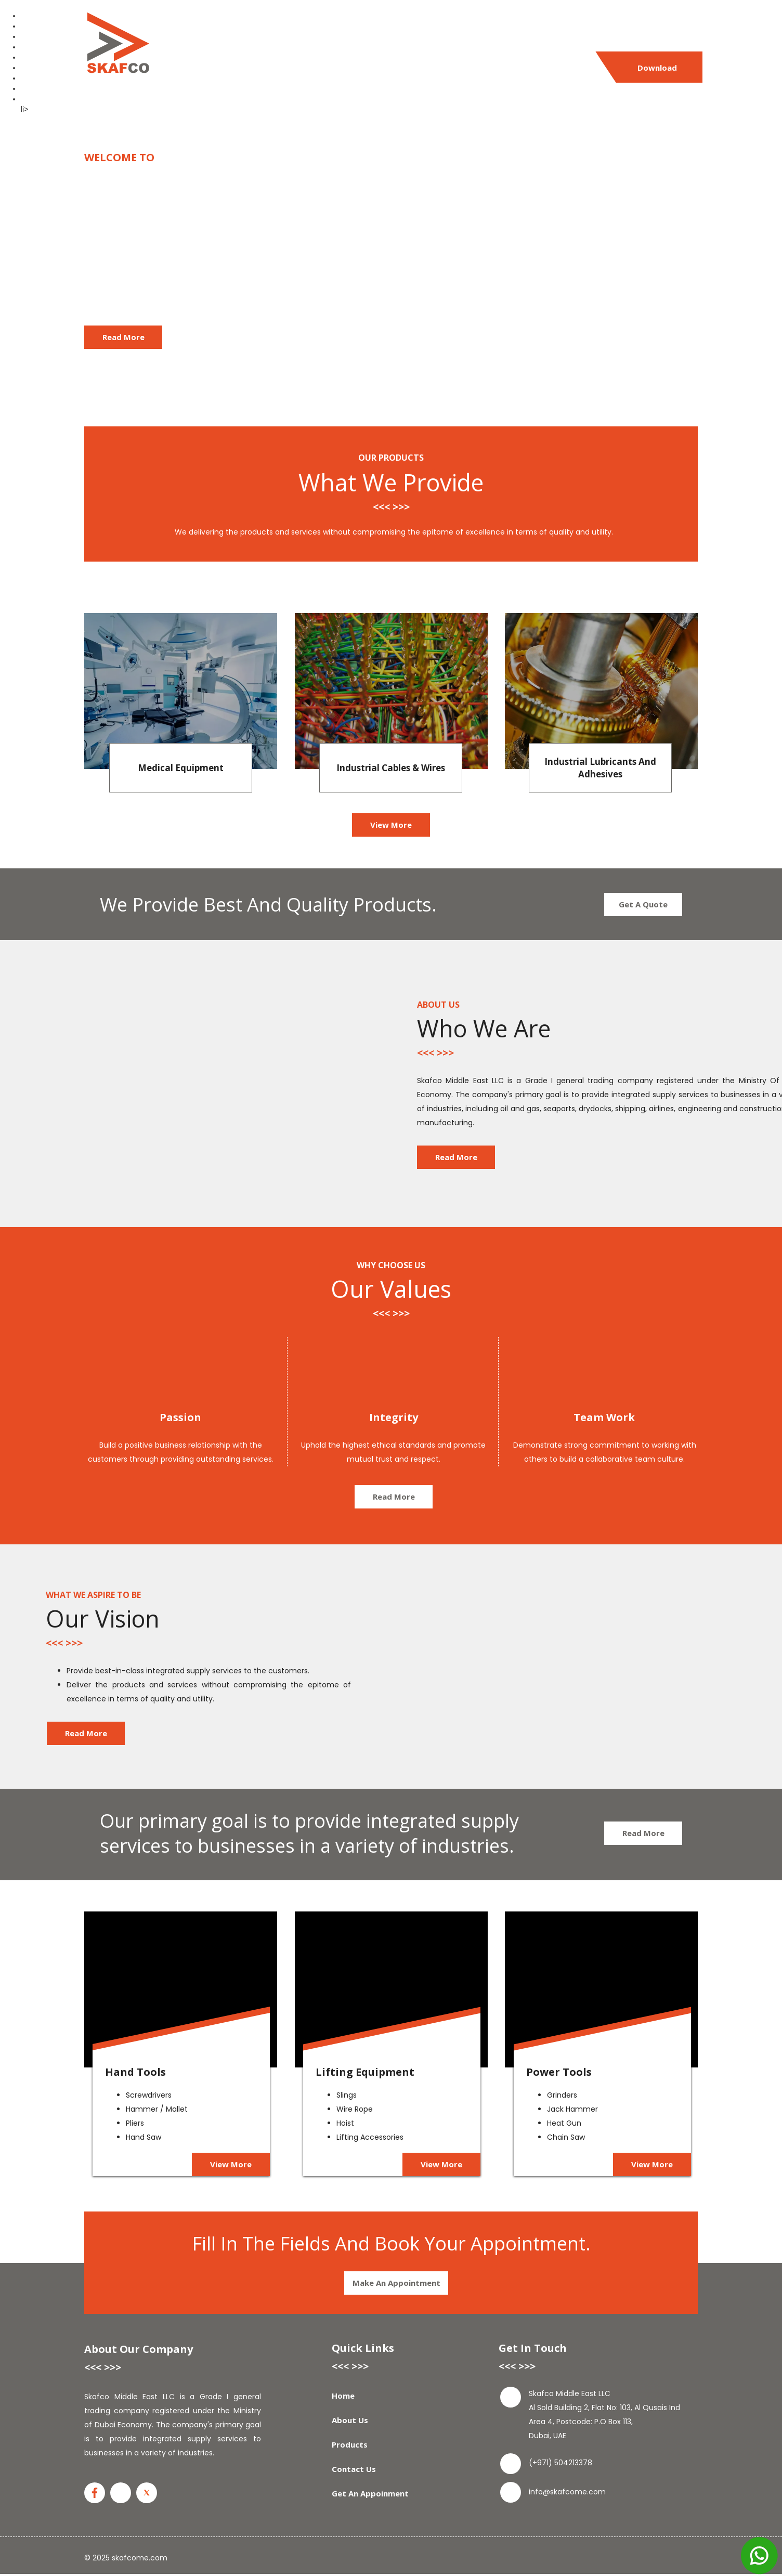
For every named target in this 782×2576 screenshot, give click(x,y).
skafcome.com (139, 2558)
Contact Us (430, 67)
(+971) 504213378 (511, 30)
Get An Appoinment (516, 67)
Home (247, 67)
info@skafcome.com (650, 30)
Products (364, 67)
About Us (302, 67)
